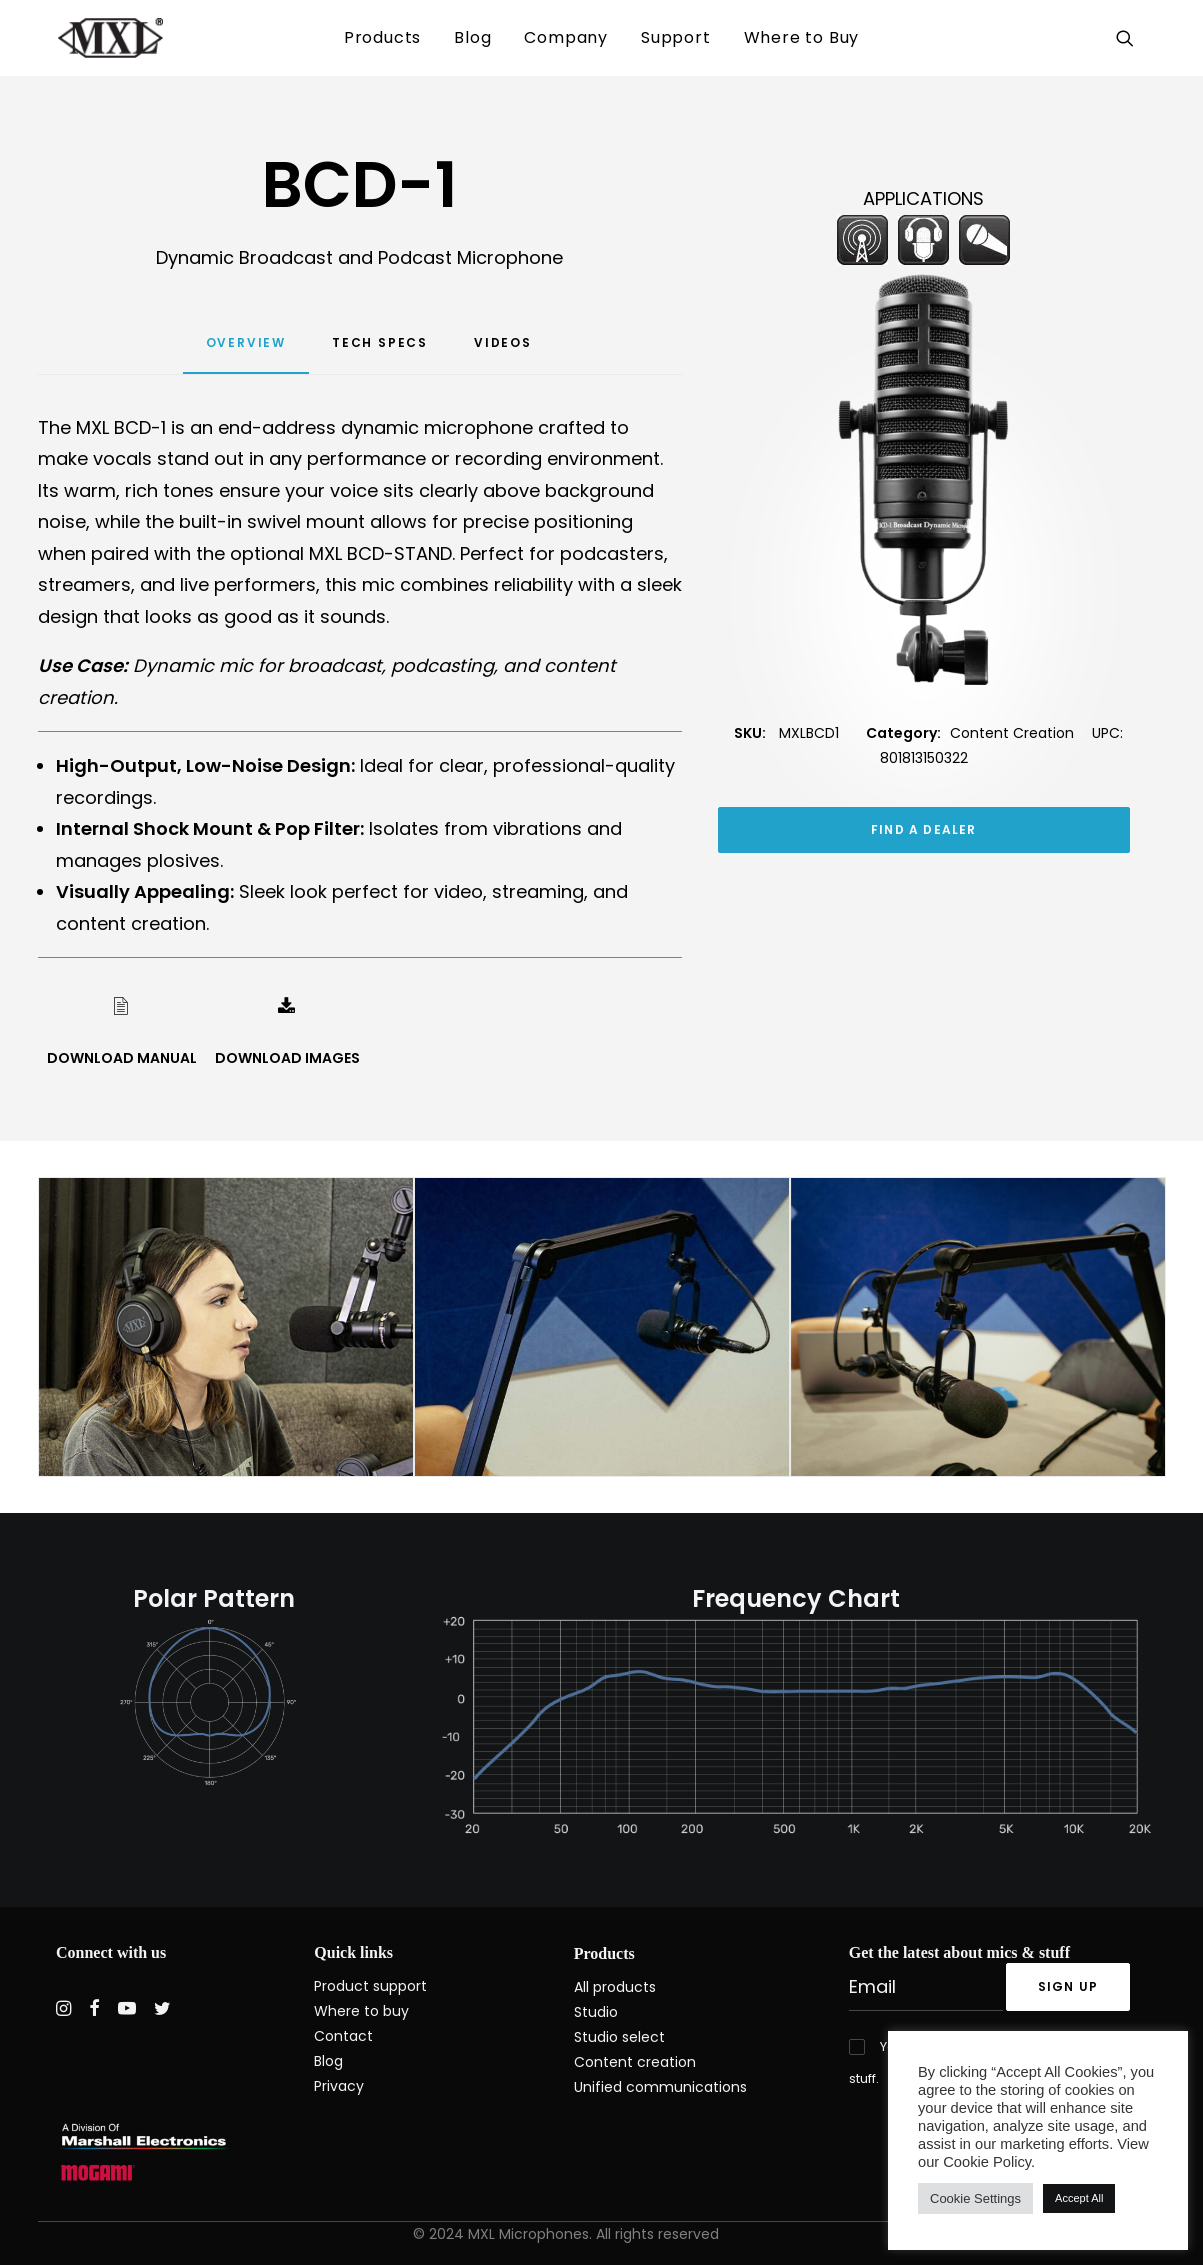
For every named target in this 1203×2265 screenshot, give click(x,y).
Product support (370, 1986)
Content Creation (1012, 733)
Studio (596, 2012)
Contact (343, 2036)
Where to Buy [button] (802, 37)
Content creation (635, 2062)
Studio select (619, 2037)
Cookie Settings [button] (975, 2198)
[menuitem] (382, 38)
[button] (1128, 38)
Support (676, 37)
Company (566, 37)
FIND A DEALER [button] (924, 829)
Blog (472, 37)
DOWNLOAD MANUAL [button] (122, 1058)
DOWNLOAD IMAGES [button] (287, 1058)
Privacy (339, 2086)
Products (382, 37)
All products (615, 1987)
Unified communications (660, 2087)
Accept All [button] (1079, 2198)
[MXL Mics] (90, 38)
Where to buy (361, 2011)
